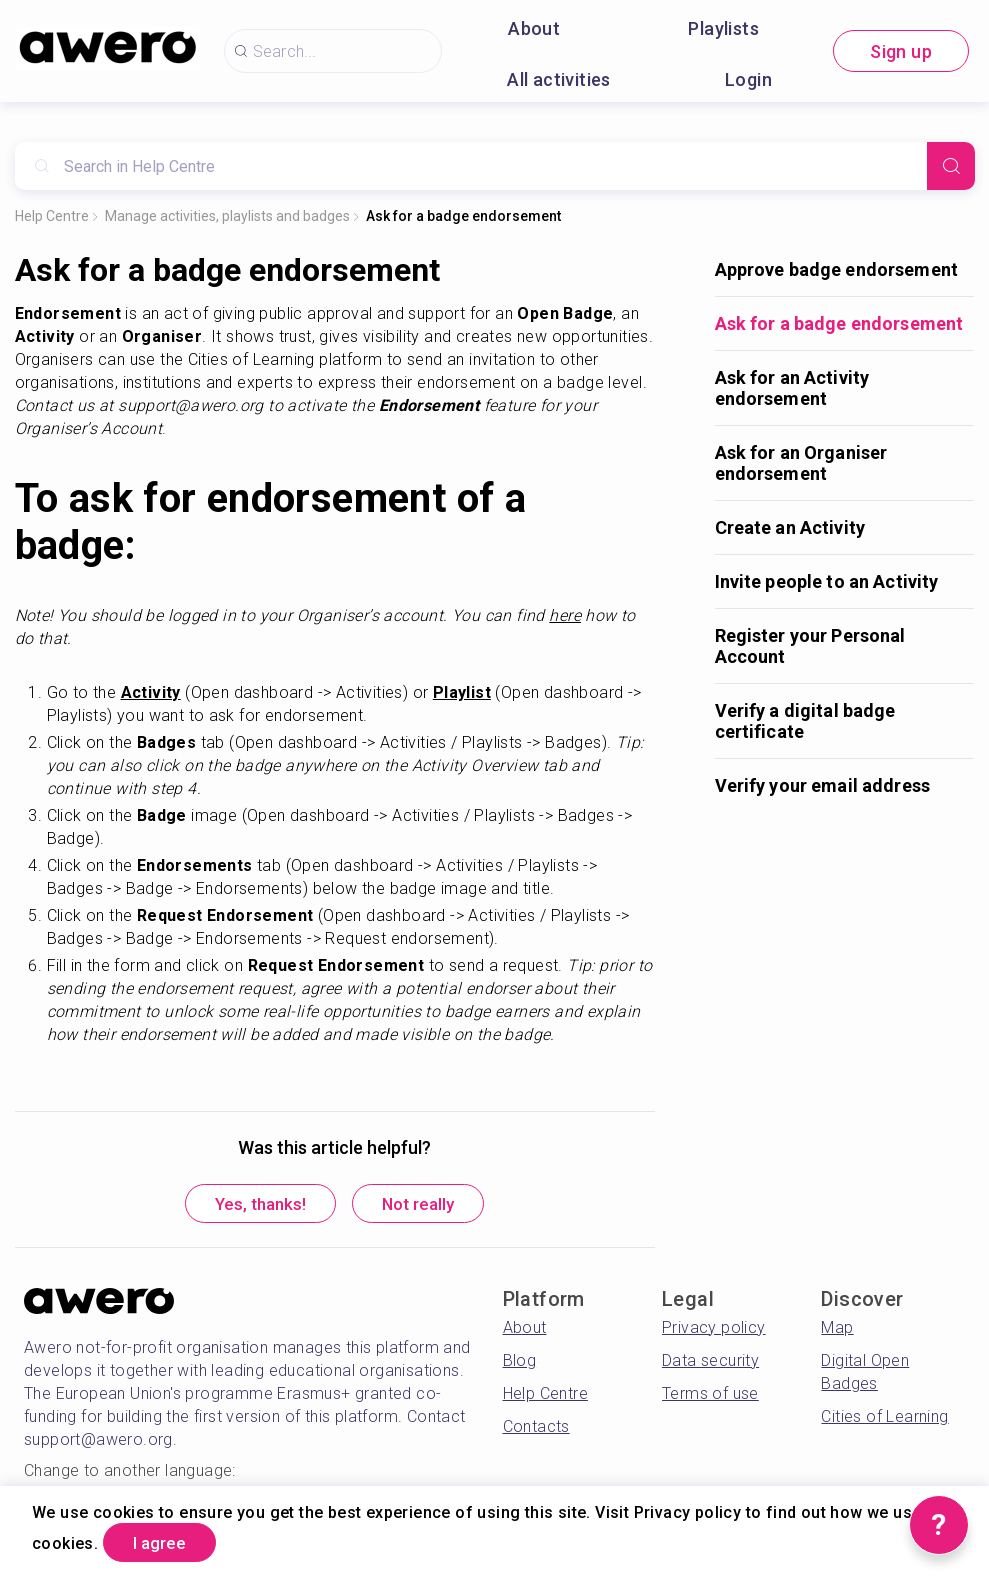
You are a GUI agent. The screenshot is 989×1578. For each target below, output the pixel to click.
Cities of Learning (884, 1419)
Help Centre (52, 216)
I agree (168, 1541)
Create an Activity (790, 527)
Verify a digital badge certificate (805, 721)
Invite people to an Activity (827, 581)
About (534, 28)
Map (837, 1330)
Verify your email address (823, 785)
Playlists (723, 28)
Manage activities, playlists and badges (227, 216)
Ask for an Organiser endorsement (801, 463)
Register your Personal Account (810, 646)
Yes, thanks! (251, 1205)
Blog (520, 1363)
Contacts (536, 1429)
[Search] (951, 166)
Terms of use (710, 1396)
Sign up (901, 51)
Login (748, 79)
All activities (559, 79)
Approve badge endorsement (837, 269)
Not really (428, 1205)
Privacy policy (714, 1330)
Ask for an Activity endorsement (792, 388)
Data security (710, 1363)
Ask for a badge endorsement (463, 216)
